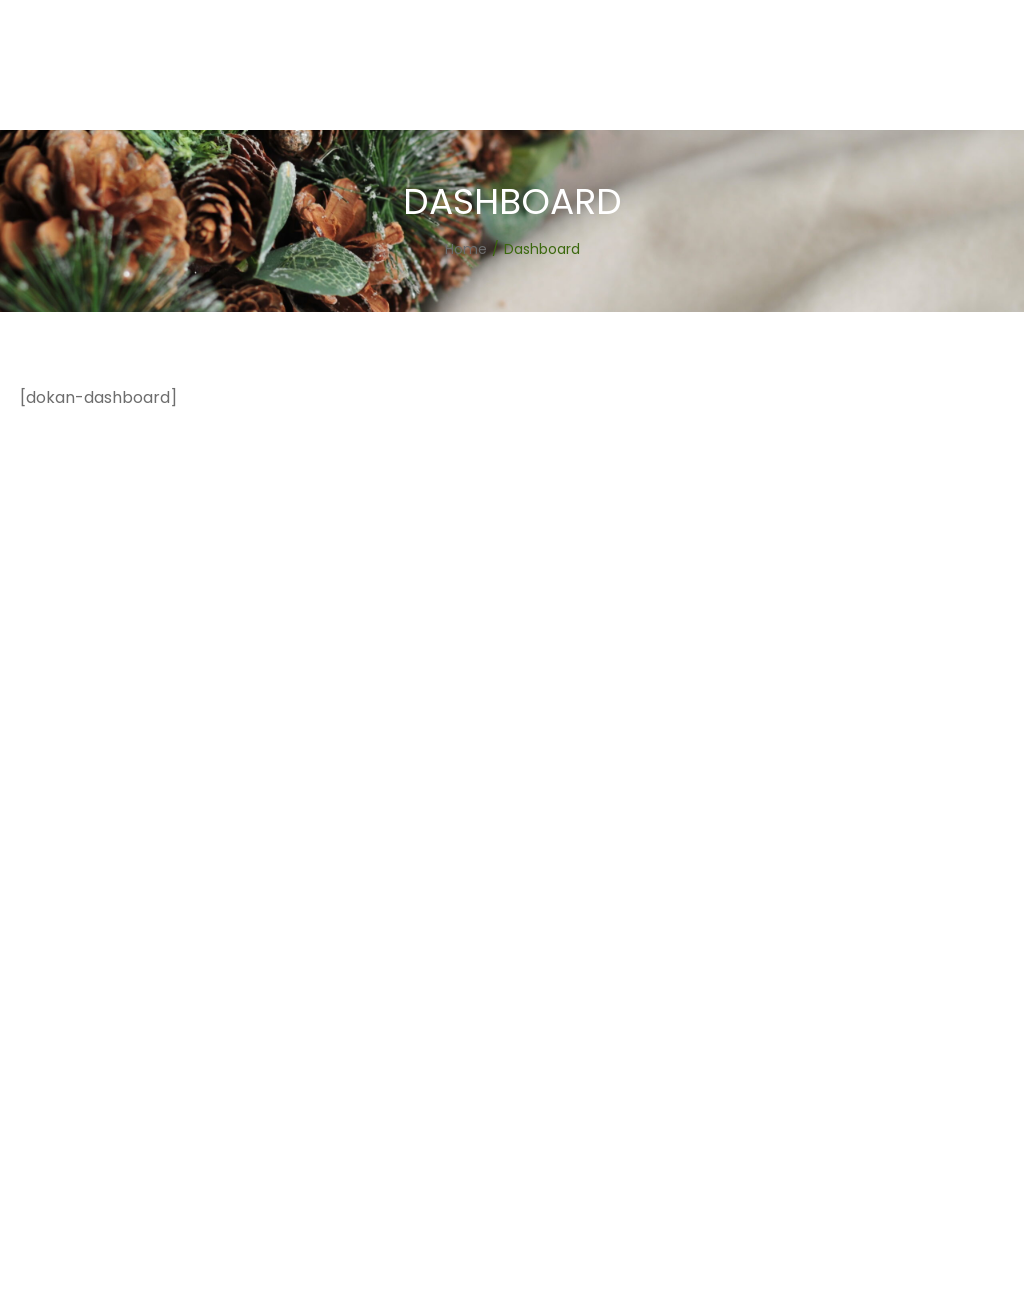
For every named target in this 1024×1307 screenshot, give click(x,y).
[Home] (466, 249)
